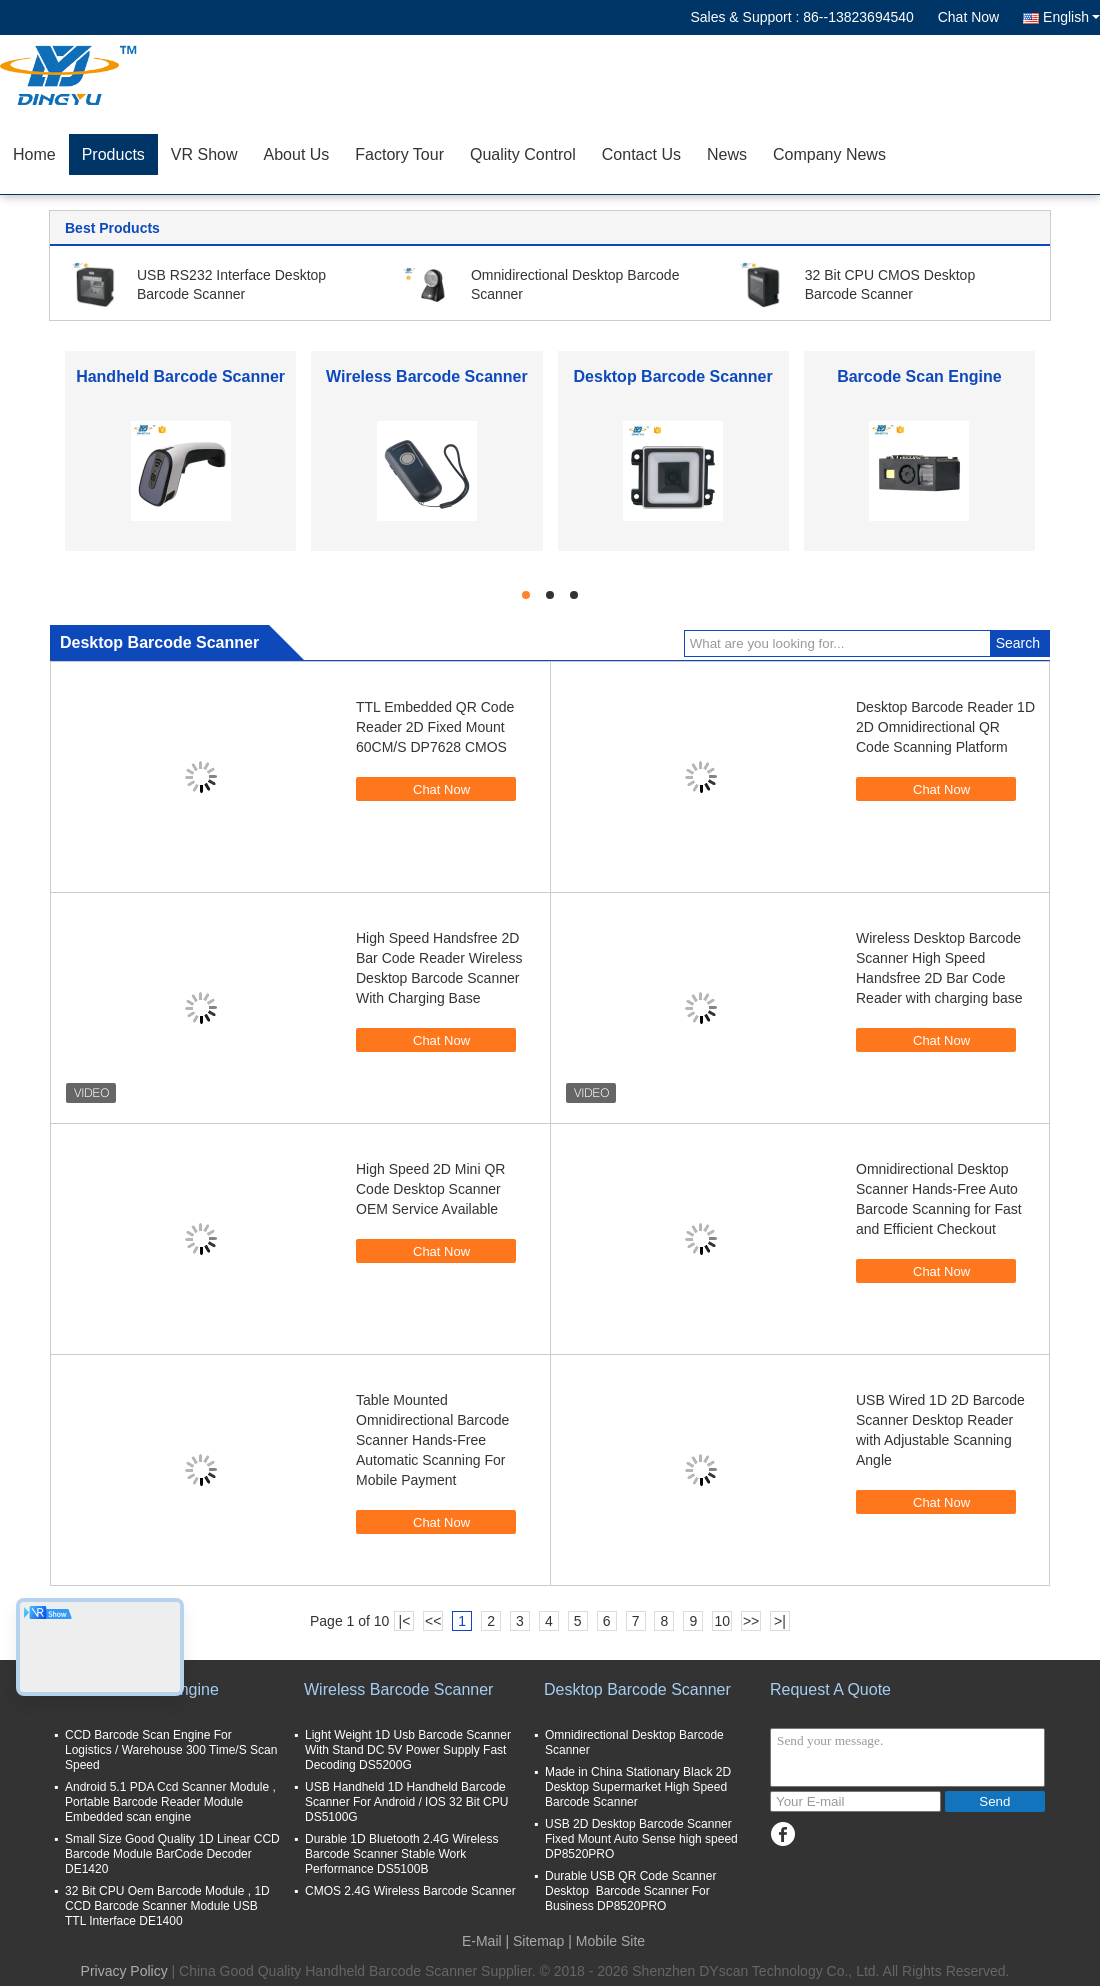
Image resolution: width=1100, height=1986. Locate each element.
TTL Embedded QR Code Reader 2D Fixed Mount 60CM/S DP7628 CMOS (435, 727)
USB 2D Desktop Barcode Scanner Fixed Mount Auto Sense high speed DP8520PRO (641, 1839)
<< (433, 1621)
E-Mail (482, 1941)
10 (722, 1621)
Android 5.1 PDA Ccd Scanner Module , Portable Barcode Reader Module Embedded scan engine (170, 1802)
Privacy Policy (124, 1971)
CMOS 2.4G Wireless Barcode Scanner (410, 1891)
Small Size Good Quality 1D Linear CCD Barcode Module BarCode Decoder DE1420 (172, 1854)
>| (780, 1621)
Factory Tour (399, 154)
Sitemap (538, 1941)
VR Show (204, 154)
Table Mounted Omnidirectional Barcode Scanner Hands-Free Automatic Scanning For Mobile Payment (432, 1440)
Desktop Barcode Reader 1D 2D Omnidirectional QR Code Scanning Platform (945, 727)
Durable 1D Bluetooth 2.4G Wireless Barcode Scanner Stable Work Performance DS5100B (401, 1854)
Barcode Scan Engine (919, 376)
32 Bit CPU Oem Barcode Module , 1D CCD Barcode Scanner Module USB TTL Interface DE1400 (167, 1906)
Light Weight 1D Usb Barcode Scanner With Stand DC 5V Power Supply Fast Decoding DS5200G (408, 1750)
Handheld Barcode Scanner (180, 376)
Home (34, 154)
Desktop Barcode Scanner (673, 376)
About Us (297, 154)
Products (113, 154)
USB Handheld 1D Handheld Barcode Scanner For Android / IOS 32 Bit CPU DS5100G (406, 1802)
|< (405, 1621)
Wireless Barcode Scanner (427, 376)
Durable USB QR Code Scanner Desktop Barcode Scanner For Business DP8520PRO (630, 1891)
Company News (829, 154)
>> (751, 1621)
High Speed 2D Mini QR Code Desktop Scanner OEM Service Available (430, 1189)
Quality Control (523, 154)
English (1071, 17)
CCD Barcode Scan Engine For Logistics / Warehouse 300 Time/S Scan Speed (171, 1750)
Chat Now (968, 17)
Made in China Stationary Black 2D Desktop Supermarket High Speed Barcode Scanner (638, 1787)
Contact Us (641, 154)
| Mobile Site (606, 1941)
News (727, 154)
